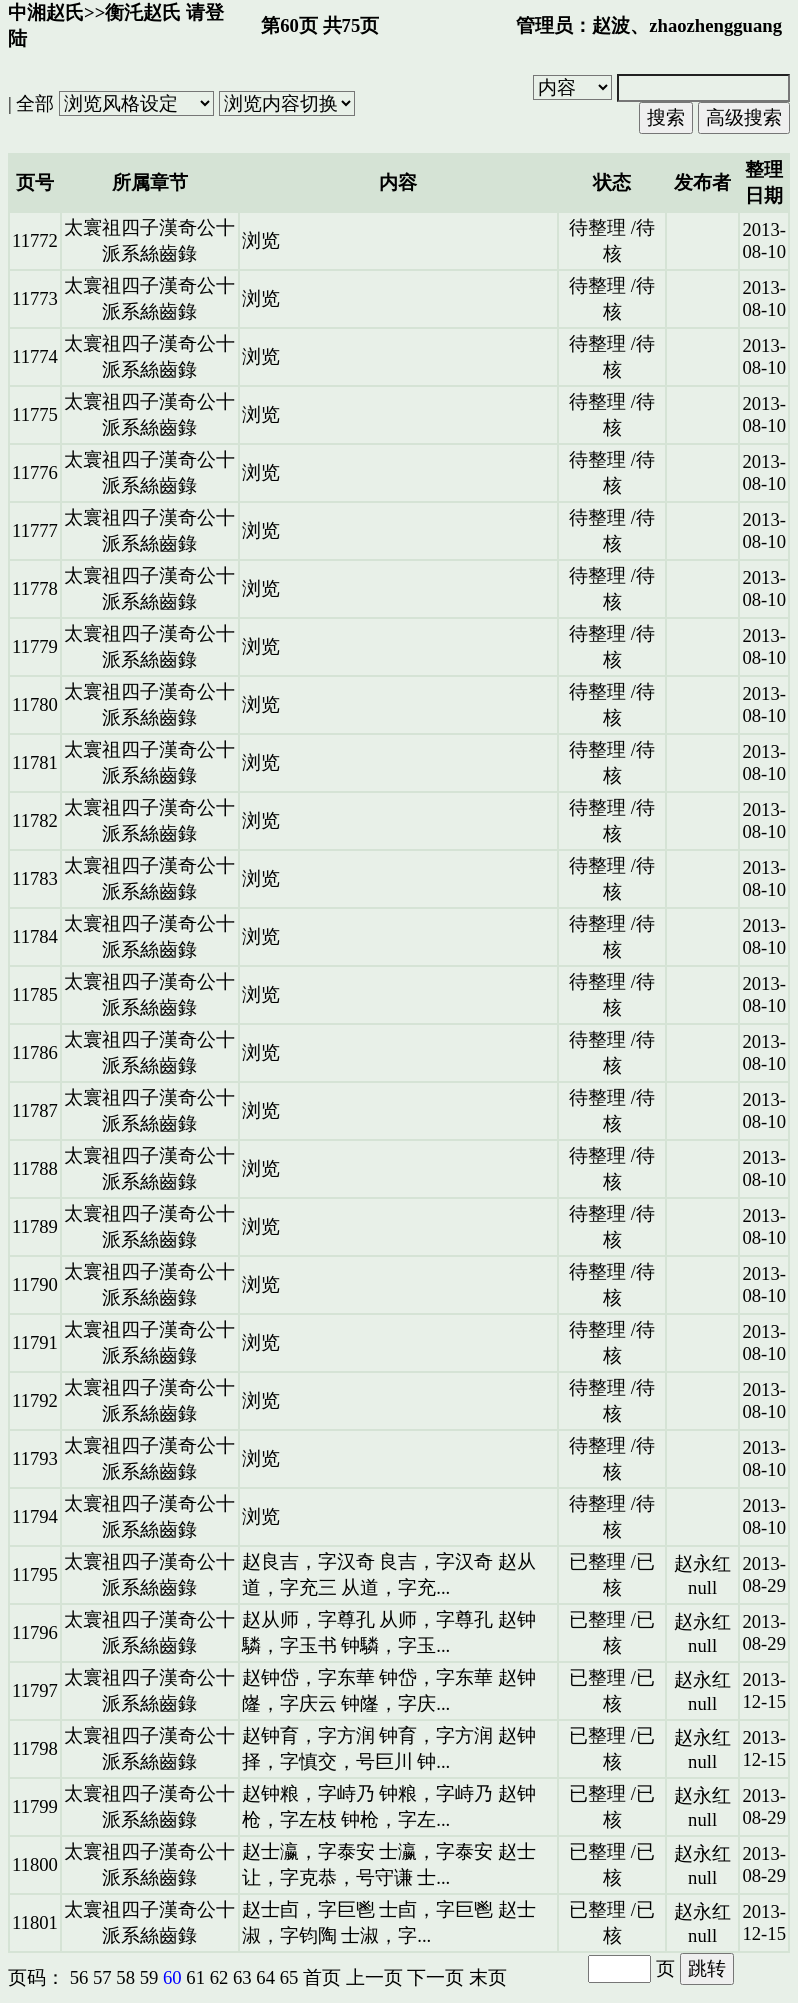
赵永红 (702, 1563)
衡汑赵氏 (143, 12)
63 (242, 1977)
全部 (35, 103)
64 (265, 1977)
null (702, 1587)
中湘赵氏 (46, 12)
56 (79, 1977)
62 (219, 1977)
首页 (322, 1977)
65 (289, 1977)
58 (125, 1977)
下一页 (435, 1977)
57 (102, 1977)
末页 (488, 1977)
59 (149, 1977)
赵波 (611, 25)
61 (195, 1977)
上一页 (374, 1977)
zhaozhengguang (715, 25)
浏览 (261, 240)
